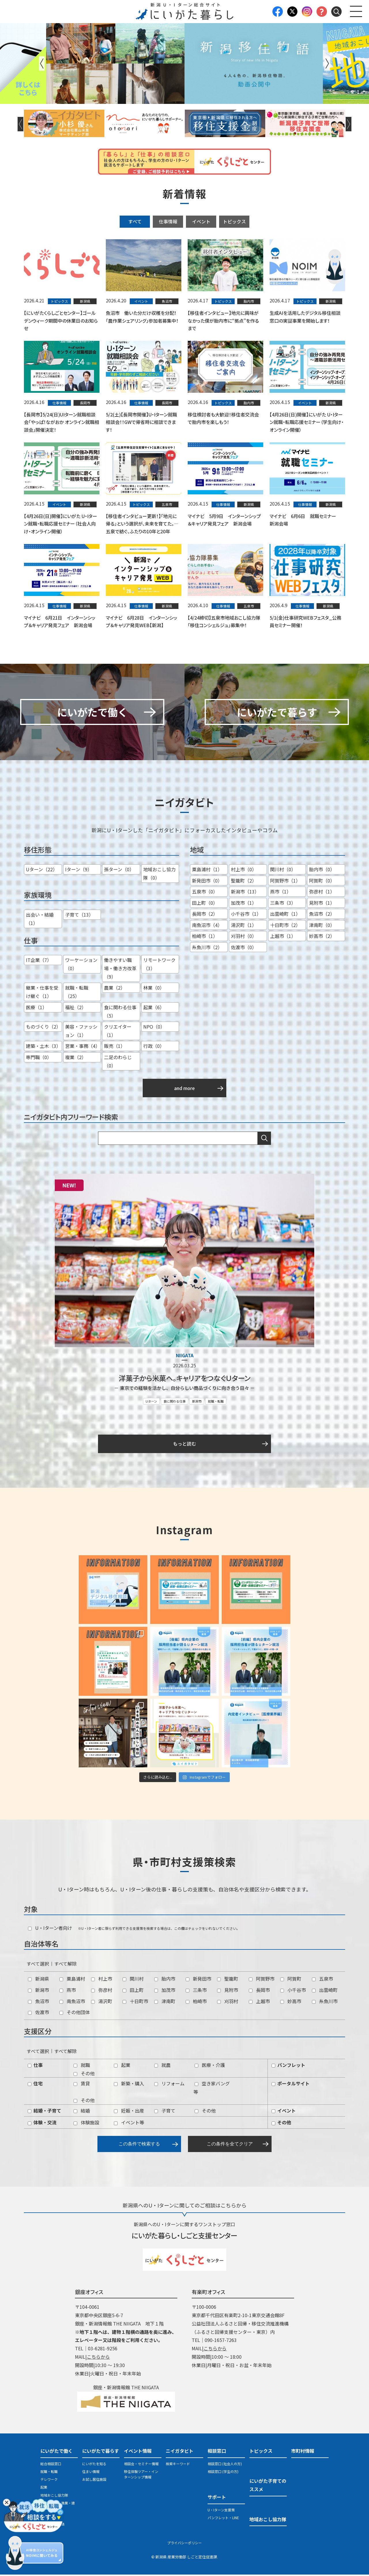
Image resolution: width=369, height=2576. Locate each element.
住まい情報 (90, 2472)
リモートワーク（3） (159, 965)
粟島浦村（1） (207, 870)
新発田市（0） (207, 881)
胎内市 (164, 1980)
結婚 (82, 2111)
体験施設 (86, 2123)
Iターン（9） (78, 870)
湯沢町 (101, 2002)
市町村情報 (302, 2452)
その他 (84, 2074)
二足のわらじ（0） (118, 1062)
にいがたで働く (56, 2452)
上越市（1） (283, 937)
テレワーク (49, 2480)
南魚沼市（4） (207, 926)
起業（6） (153, 1008)
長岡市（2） (205, 915)
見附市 (227, 1991)
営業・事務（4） (82, 1047)
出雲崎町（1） (285, 915)
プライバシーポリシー (184, 2544)
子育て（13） (79, 916)
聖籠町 (227, 1980)
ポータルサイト (291, 2084)
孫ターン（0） (119, 870)
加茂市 (164, 1991)
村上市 (101, 1980)
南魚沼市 (72, 2002)
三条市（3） (283, 903)
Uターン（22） (41, 870)
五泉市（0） (205, 892)
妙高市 (290, 2002)
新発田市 (198, 1980)
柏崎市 (196, 2002)
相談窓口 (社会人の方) (225, 2465)
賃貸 (82, 2084)
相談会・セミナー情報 (141, 2465)
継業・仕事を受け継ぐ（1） (42, 993)
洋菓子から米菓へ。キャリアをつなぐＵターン (184, 1379)
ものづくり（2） (43, 1028)
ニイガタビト (179, 2452)
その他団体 (74, 2013)
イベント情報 (138, 2452)
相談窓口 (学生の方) (223, 2472)
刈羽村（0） (244, 937)
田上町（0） (205, 903)
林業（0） (153, 989)
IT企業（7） (39, 961)
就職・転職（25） (76, 993)
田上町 (133, 1991)
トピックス (234, 221)
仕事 (35, 2066)
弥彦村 (101, 1991)
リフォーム (169, 2084)
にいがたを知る (94, 2465)
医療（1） (36, 1008)
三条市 (196, 1991)
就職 (82, 2066)
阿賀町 (290, 1980)
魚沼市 (38, 2002)
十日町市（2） (285, 926)
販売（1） (114, 1047)
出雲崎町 (325, 1991)
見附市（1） (322, 903)
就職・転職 (216, 1402)
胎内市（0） (322, 870)
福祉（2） (75, 1008)
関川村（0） (283, 870)
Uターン (151, 1402)
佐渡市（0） (244, 948)
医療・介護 (210, 2066)
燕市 (67, 1991)
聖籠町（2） (244, 881)
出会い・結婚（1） (40, 920)
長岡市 (259, 1991)
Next (327, 63)
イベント (201, 221)
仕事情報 (168, 221)
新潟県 (38, 1980)
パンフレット (288, 2066)
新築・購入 (129, 2084)
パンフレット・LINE (223, 2519)
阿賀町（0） (322, 881)
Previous (42, 63)
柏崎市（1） (205, 937)
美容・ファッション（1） (81, 1032)
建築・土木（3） (43, 1047)
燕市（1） (280, 892)
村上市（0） (244, 870)
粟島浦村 (72, 1980)
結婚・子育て (44, 2111)
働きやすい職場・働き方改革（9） (120, 970)
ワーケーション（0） (81, 965)
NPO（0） (154, 1028)
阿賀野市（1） (285, 881)
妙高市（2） (322, 937)
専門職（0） (39, 1058)
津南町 (164, 2002)
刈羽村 (227, 2002)
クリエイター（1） (117, 1032)
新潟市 (197, 1402)
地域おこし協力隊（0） (159, 875)
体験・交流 (42, 2123)
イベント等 (129, 2123)
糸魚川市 (325, 2002)
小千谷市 (293, 1991)
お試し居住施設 (94, 2480)
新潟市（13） (245, 892)
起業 (122, 2066)
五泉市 (322, 1980)
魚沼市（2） (322, 915)
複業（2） (75, 1058)
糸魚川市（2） (207, 948)
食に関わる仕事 (174, 1402)
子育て (164, 2111)
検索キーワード (178, 2465)
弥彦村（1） (322, 892)
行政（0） (153, 1047)
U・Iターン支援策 (221, 2511)
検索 (264, 1139)
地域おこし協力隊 (54, 2496)
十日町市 (135, 2002)
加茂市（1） (244, 903)
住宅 (35, 2084)
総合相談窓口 (50, 2465)
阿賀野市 (261, 1980)
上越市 (259, 2002)
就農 (162, 2066)
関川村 (133, 1980)
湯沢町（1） (244, 926)
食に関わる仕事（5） (120, 1012)
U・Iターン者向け (50, 1929)
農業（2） (114, 989)
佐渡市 (38, 2013)
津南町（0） (322, 926)
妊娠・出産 (129, 2111)
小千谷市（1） (246, 915)
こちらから (98, 2358)
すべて (135, 221)
